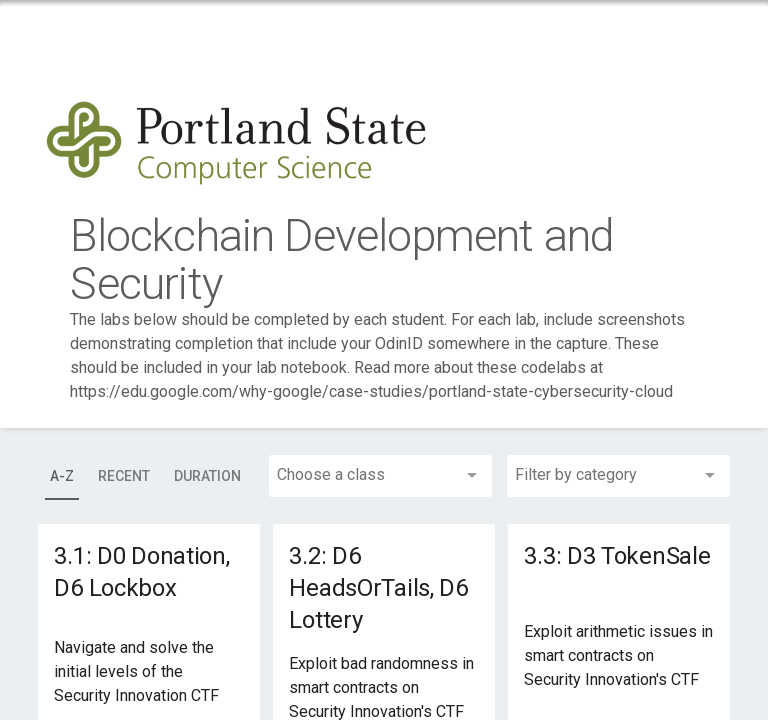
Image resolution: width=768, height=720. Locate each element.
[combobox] (380, 476)
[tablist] (145, 476)
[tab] (62, 476)
